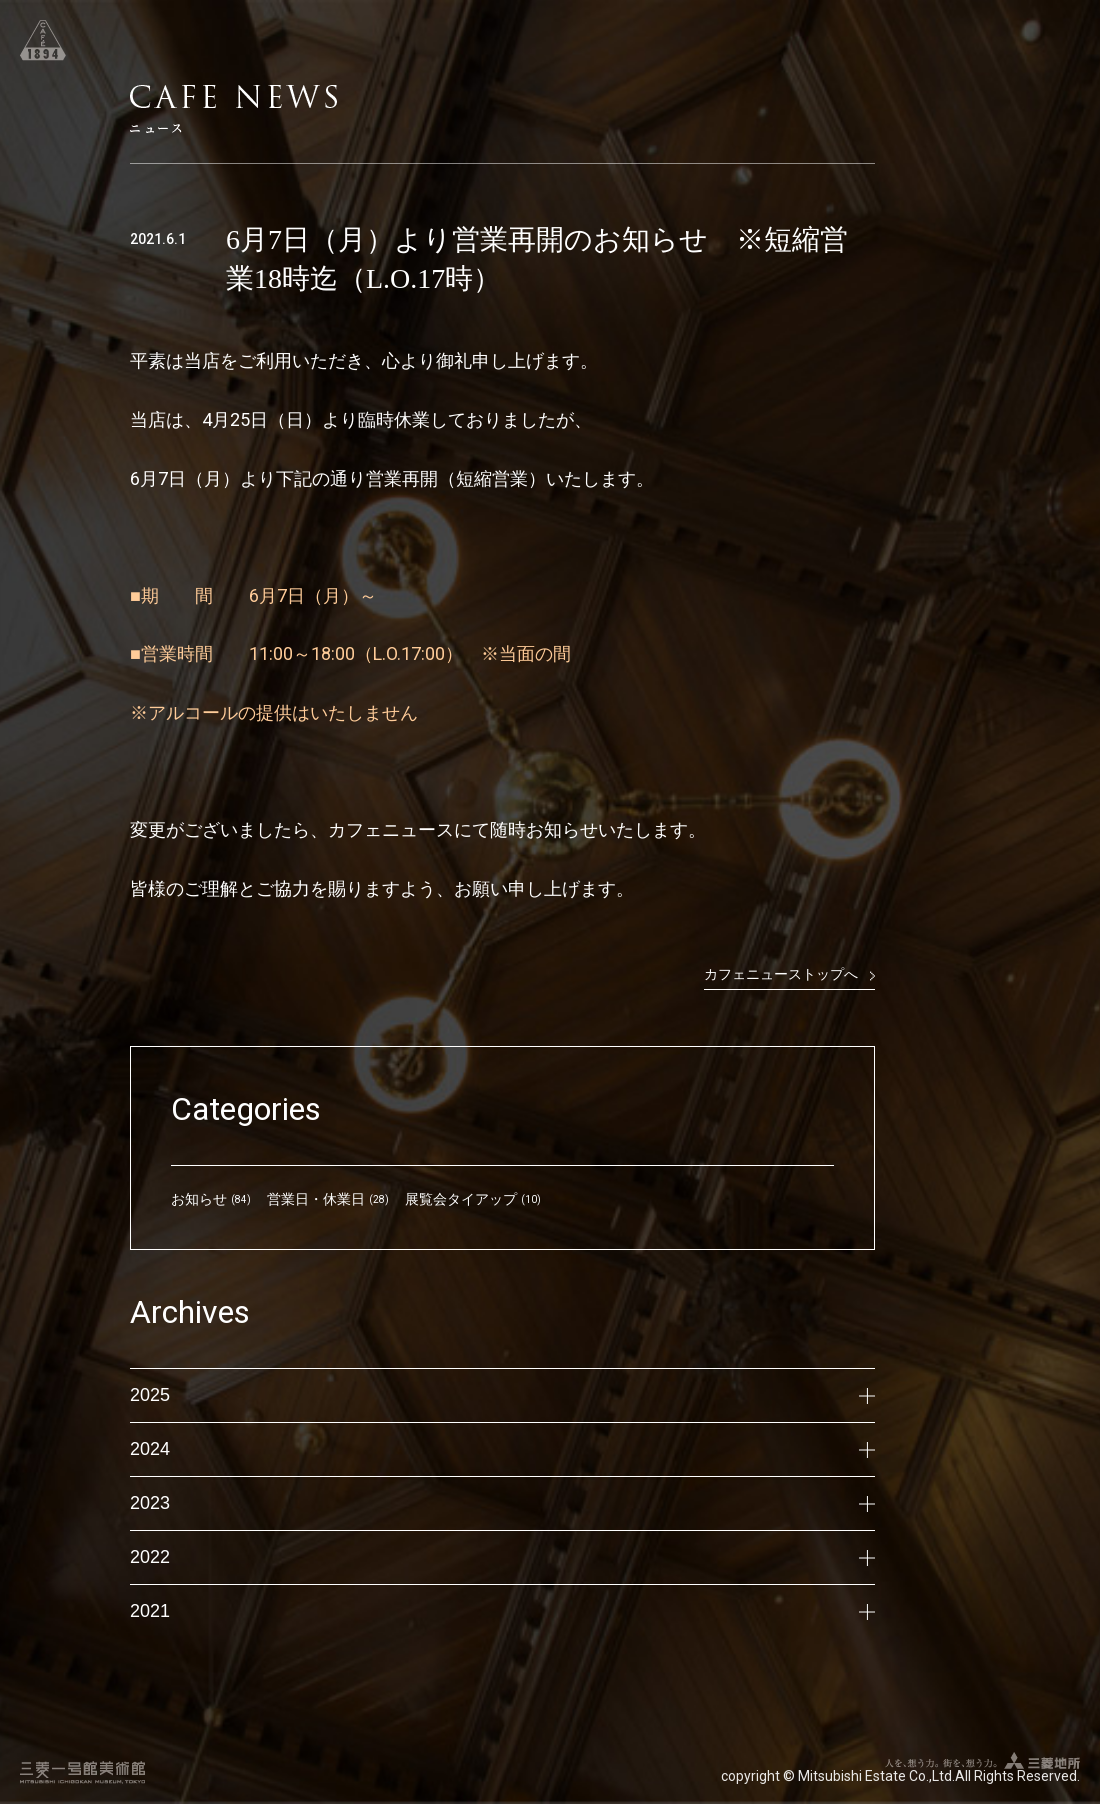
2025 (502, 1395)
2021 (502, 1611)
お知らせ (199, 1199)
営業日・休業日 (316, 1199)
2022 (502, 1557)
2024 (502, 1449)
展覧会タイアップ (461, 1199)
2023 (502, 1503)
